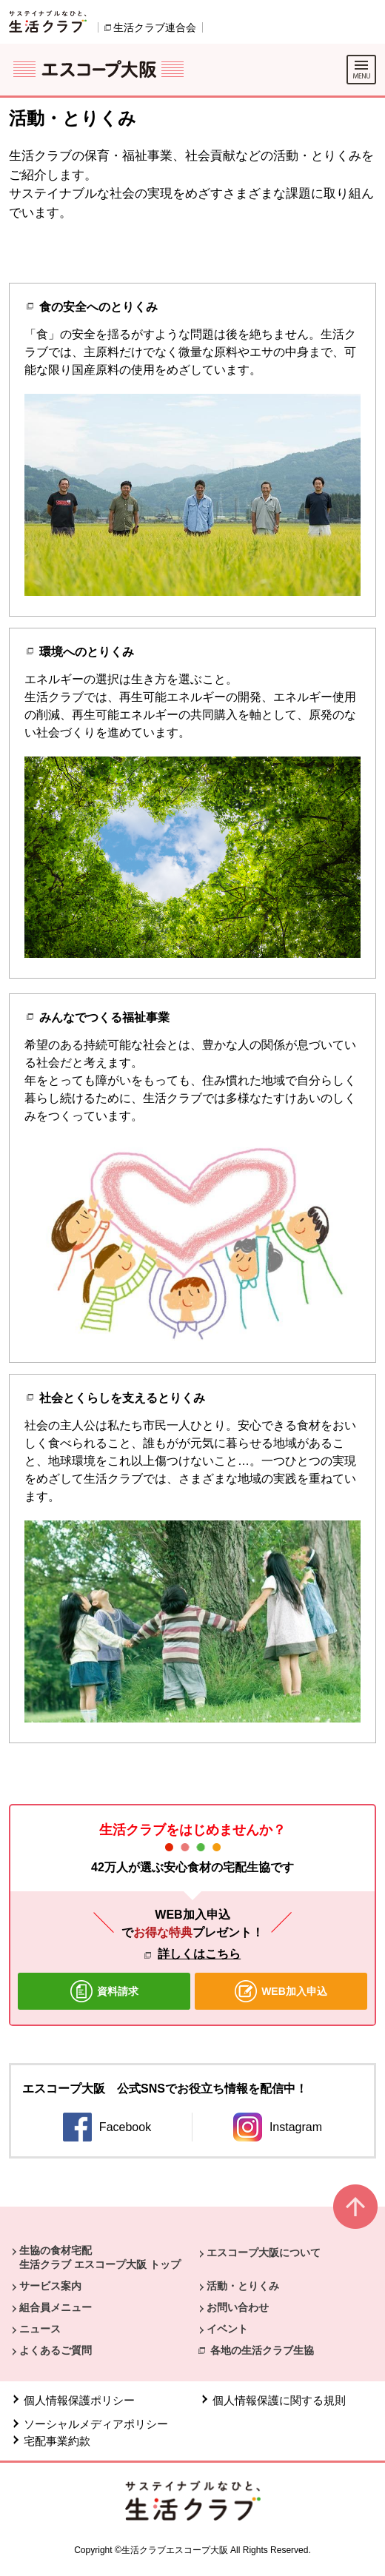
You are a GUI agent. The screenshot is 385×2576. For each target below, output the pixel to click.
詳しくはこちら (199, 1954)
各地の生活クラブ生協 (262, 2350)
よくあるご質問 (55, 2350)
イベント (227, 2329)
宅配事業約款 (58, 2441)
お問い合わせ (238, 2307)
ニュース (40, 2329)
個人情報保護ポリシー (79, 2400)
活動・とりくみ (243, 2286)
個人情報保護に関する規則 (279, 2400)
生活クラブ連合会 (154, 27)
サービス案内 (50, 2286)
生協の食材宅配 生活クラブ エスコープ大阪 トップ (100, 2257)
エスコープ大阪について (264, 2252)
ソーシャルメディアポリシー (96, 2424)
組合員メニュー (55, 2307)
